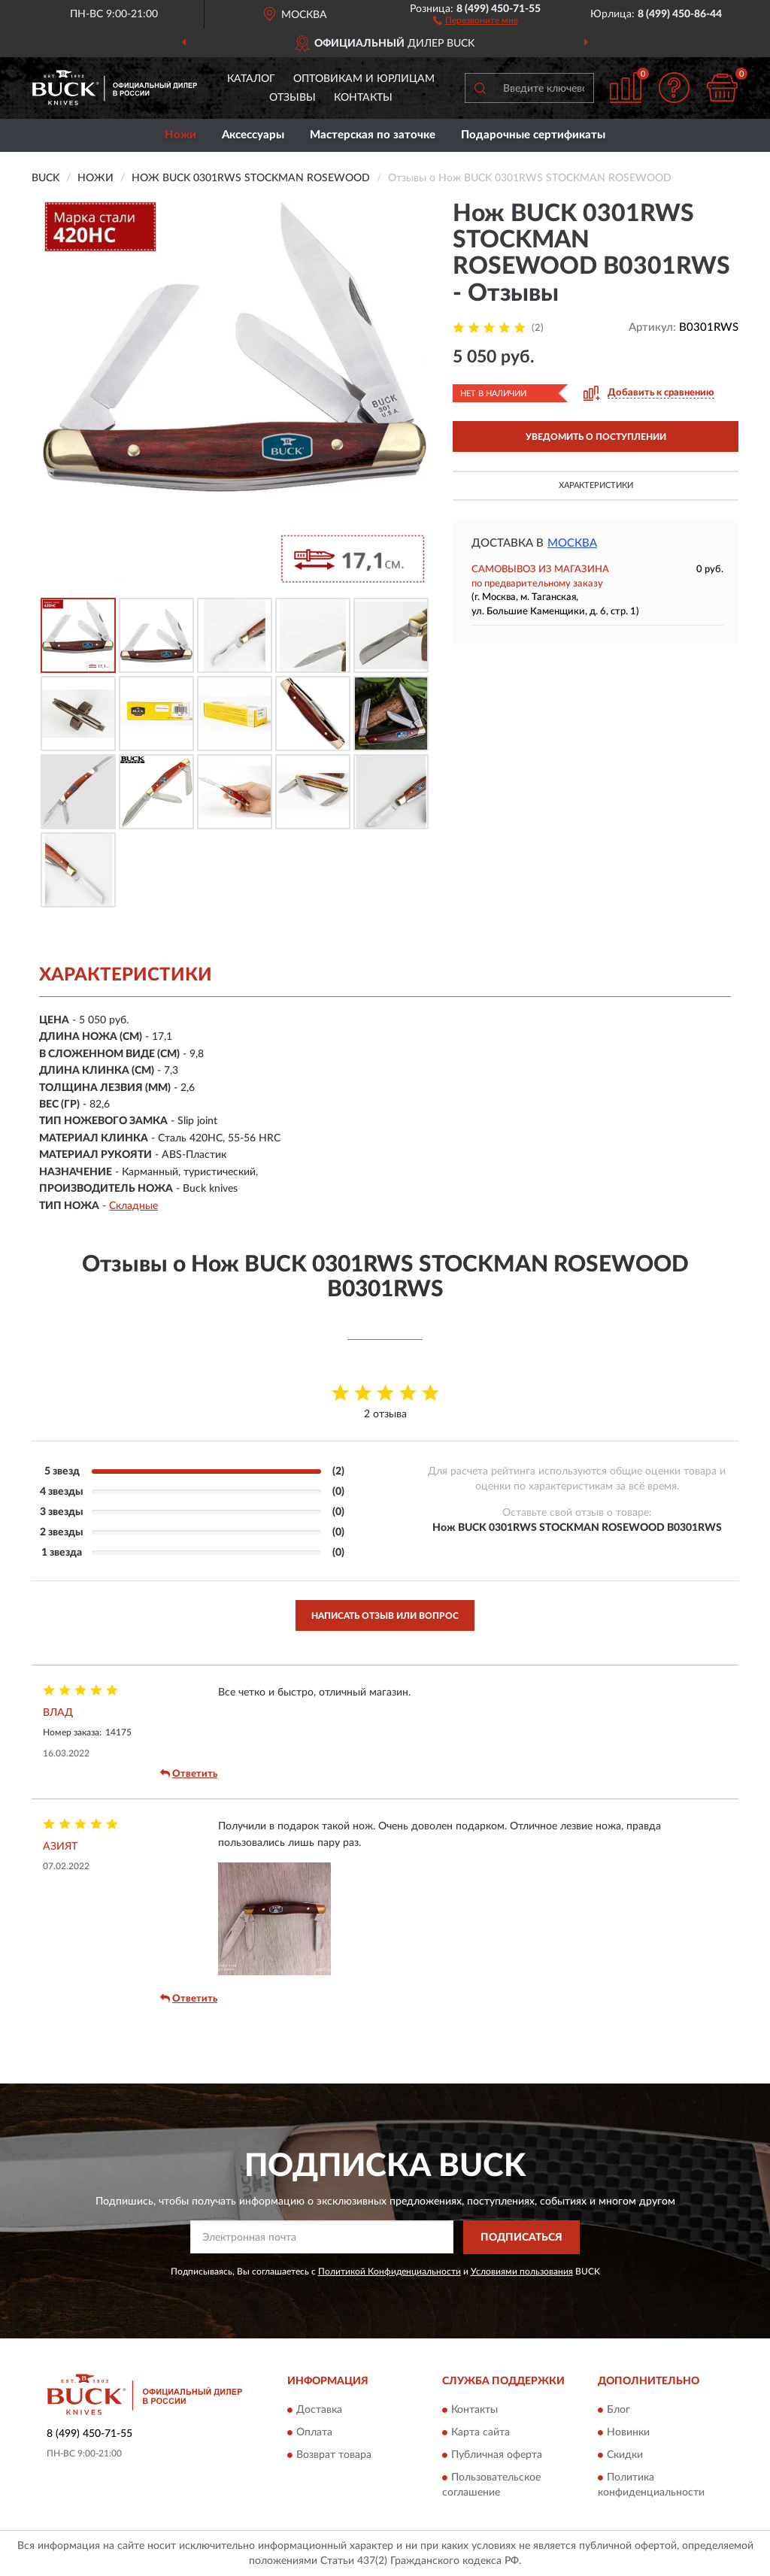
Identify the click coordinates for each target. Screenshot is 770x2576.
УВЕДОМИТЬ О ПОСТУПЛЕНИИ (596, 436)
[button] (475, 19)
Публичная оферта (496, 2455)
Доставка (319, 2410)
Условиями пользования (522, 2271)
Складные (133, 1206)
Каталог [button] (251, 79)
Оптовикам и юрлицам (364, 79)
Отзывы (292, 97)
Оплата (314, 2433)
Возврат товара (333, 2455)
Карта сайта (480, 2433)
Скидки (625, 2455)
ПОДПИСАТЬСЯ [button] (521, 2237)
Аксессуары (253, 135)
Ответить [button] (188, 1773)
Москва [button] (572, 543)
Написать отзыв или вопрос (385, 1615)
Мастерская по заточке (372, 135)
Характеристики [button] (596, 485)
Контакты (363, 97)
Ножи (180, 135)
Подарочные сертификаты (533, 135)
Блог (618, 2410)
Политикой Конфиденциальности (389, 2271)
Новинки (628, 2433)
